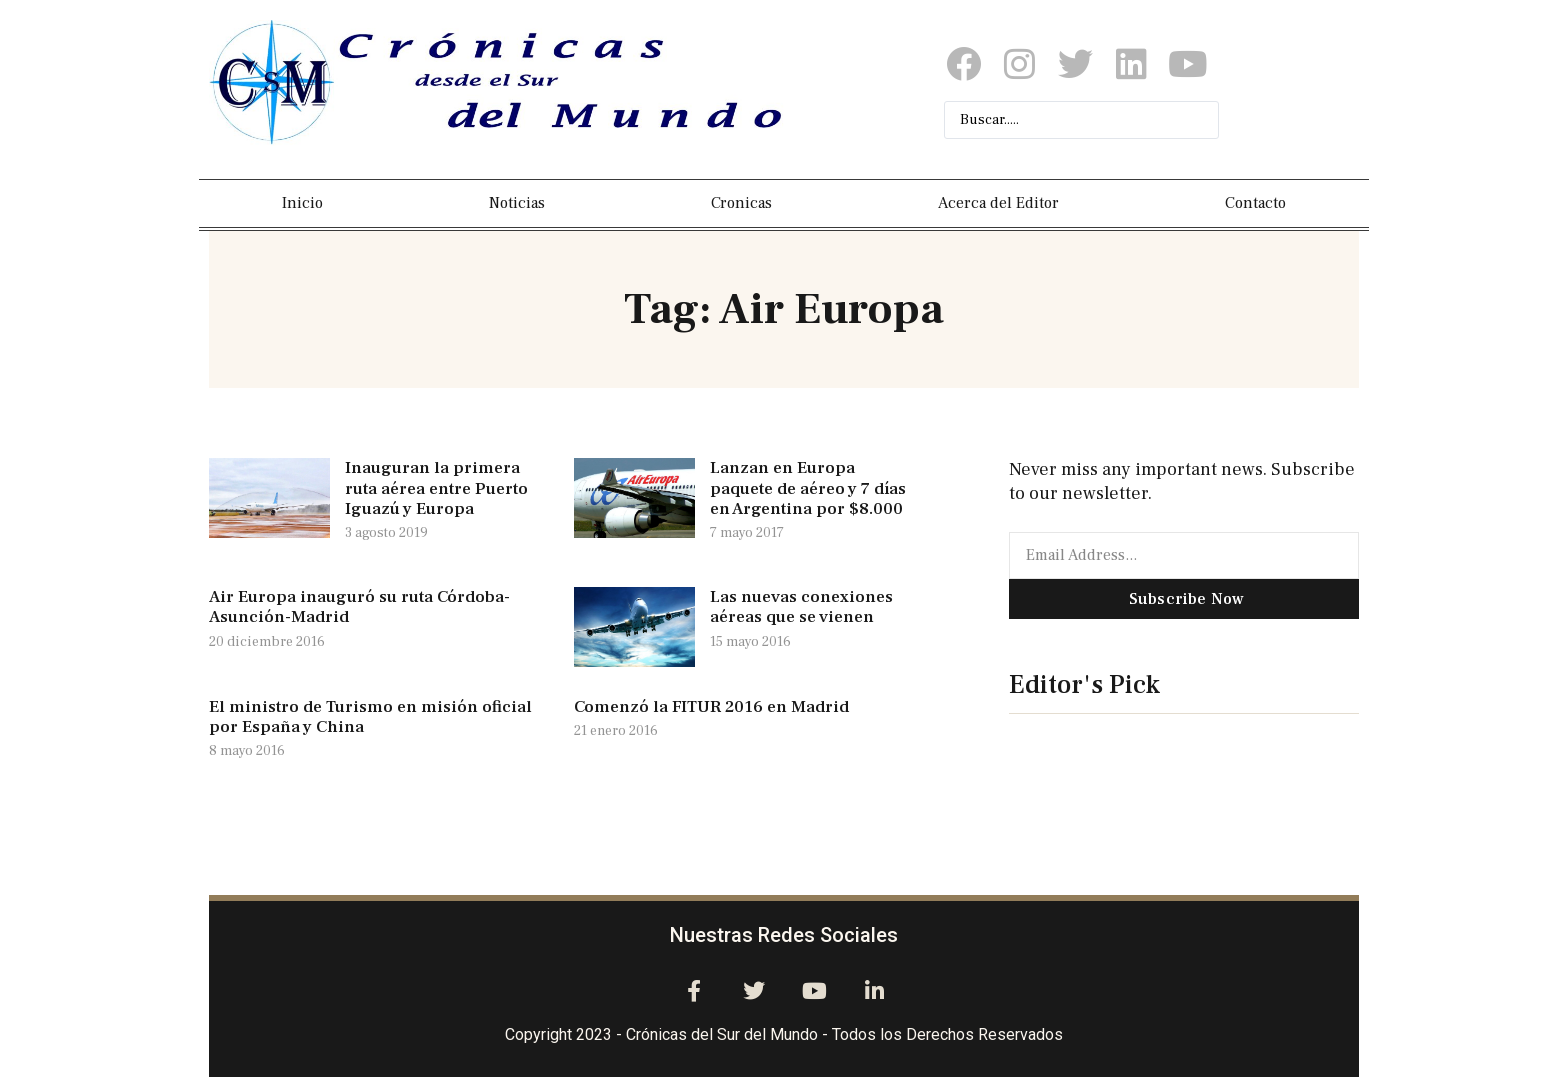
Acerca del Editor (998, 203)
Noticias (517, 203)
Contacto (1255, 203)
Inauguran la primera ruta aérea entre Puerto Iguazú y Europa (436, 488)
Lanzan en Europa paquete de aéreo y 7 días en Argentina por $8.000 (808, 488)
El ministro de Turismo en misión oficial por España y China (370, 717)
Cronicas (741, 203)
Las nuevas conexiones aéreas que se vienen (801, 607)
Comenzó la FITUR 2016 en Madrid (711, 707)
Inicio (302, 203)
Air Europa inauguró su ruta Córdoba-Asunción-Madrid (359, 607)
